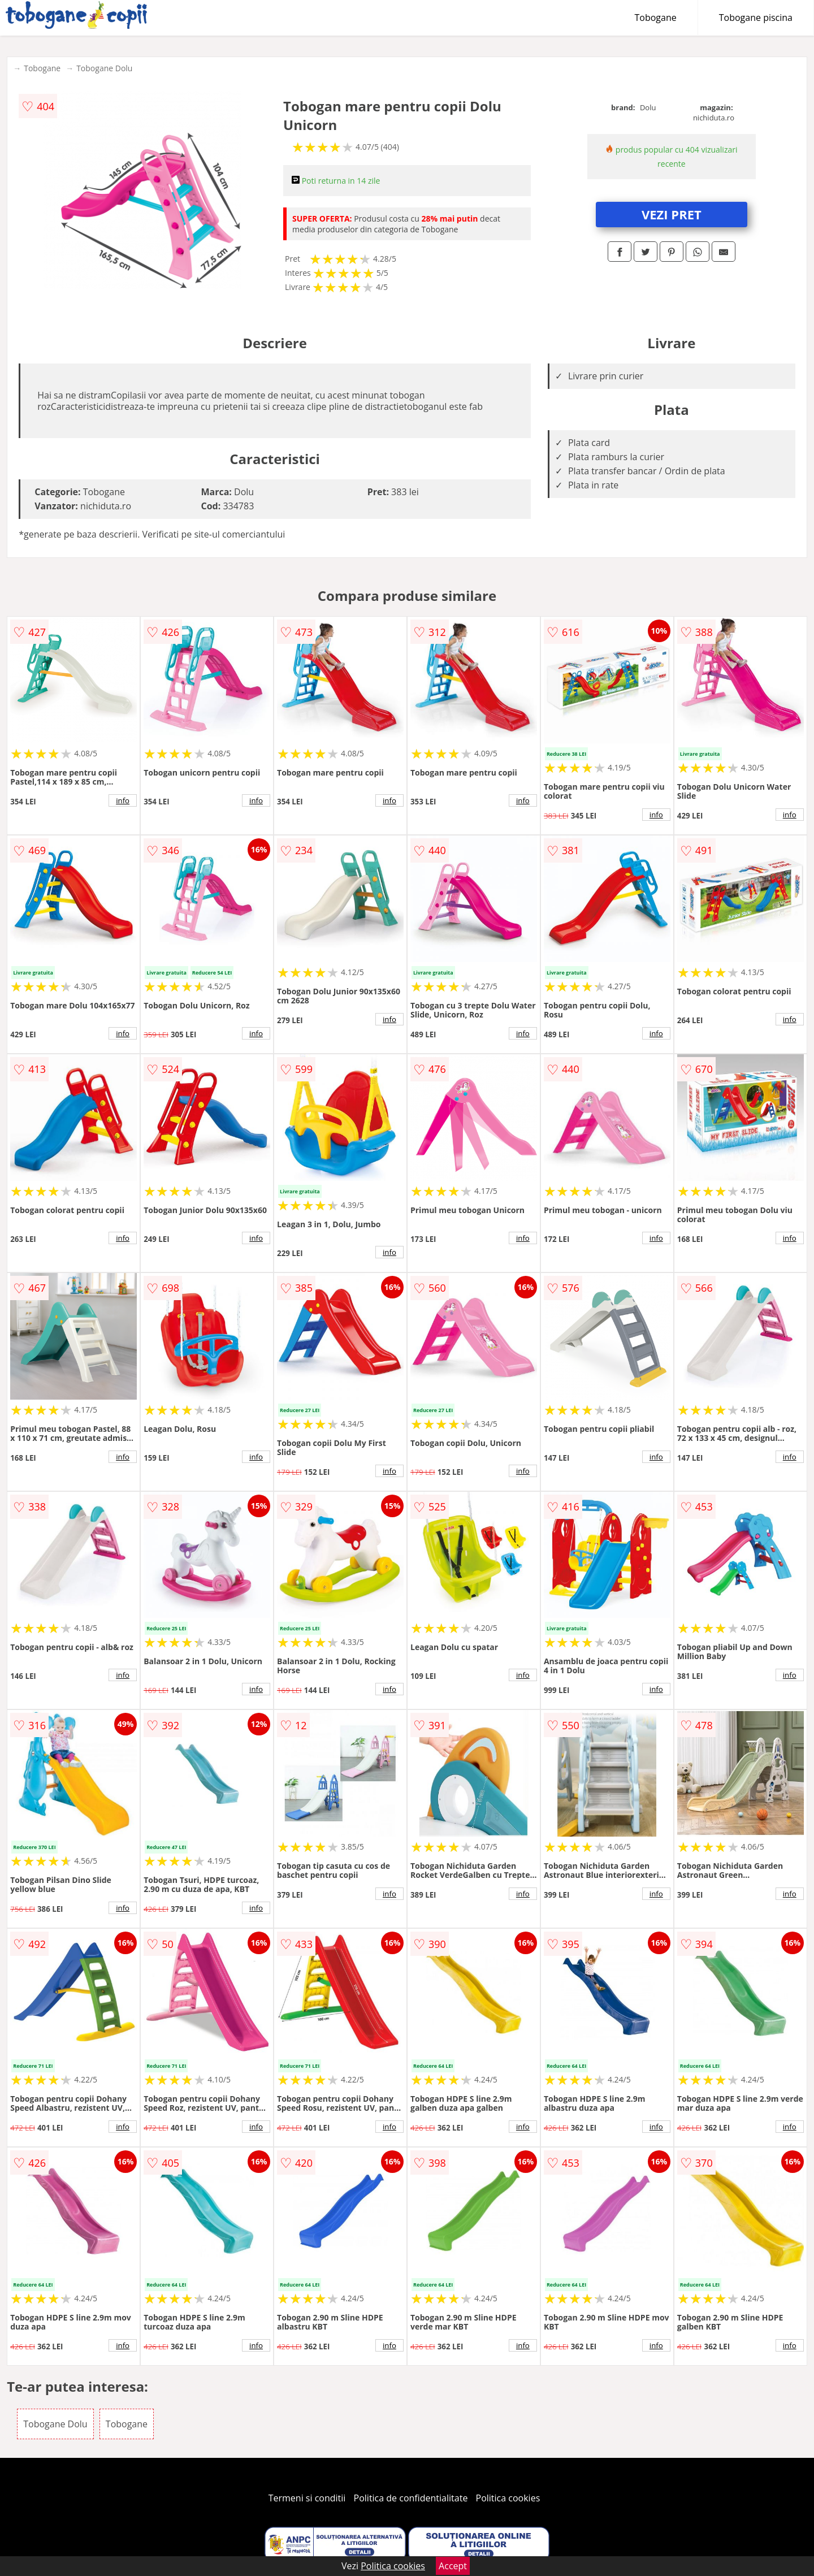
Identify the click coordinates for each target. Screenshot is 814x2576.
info (122, 800)
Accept (453, 2566)
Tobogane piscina (756, 17)
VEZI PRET (672, 214)
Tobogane (656, 17)
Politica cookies (508, 2498)
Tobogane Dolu (104, 68)
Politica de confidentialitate (411, 2498)
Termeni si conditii (307, 2498)
